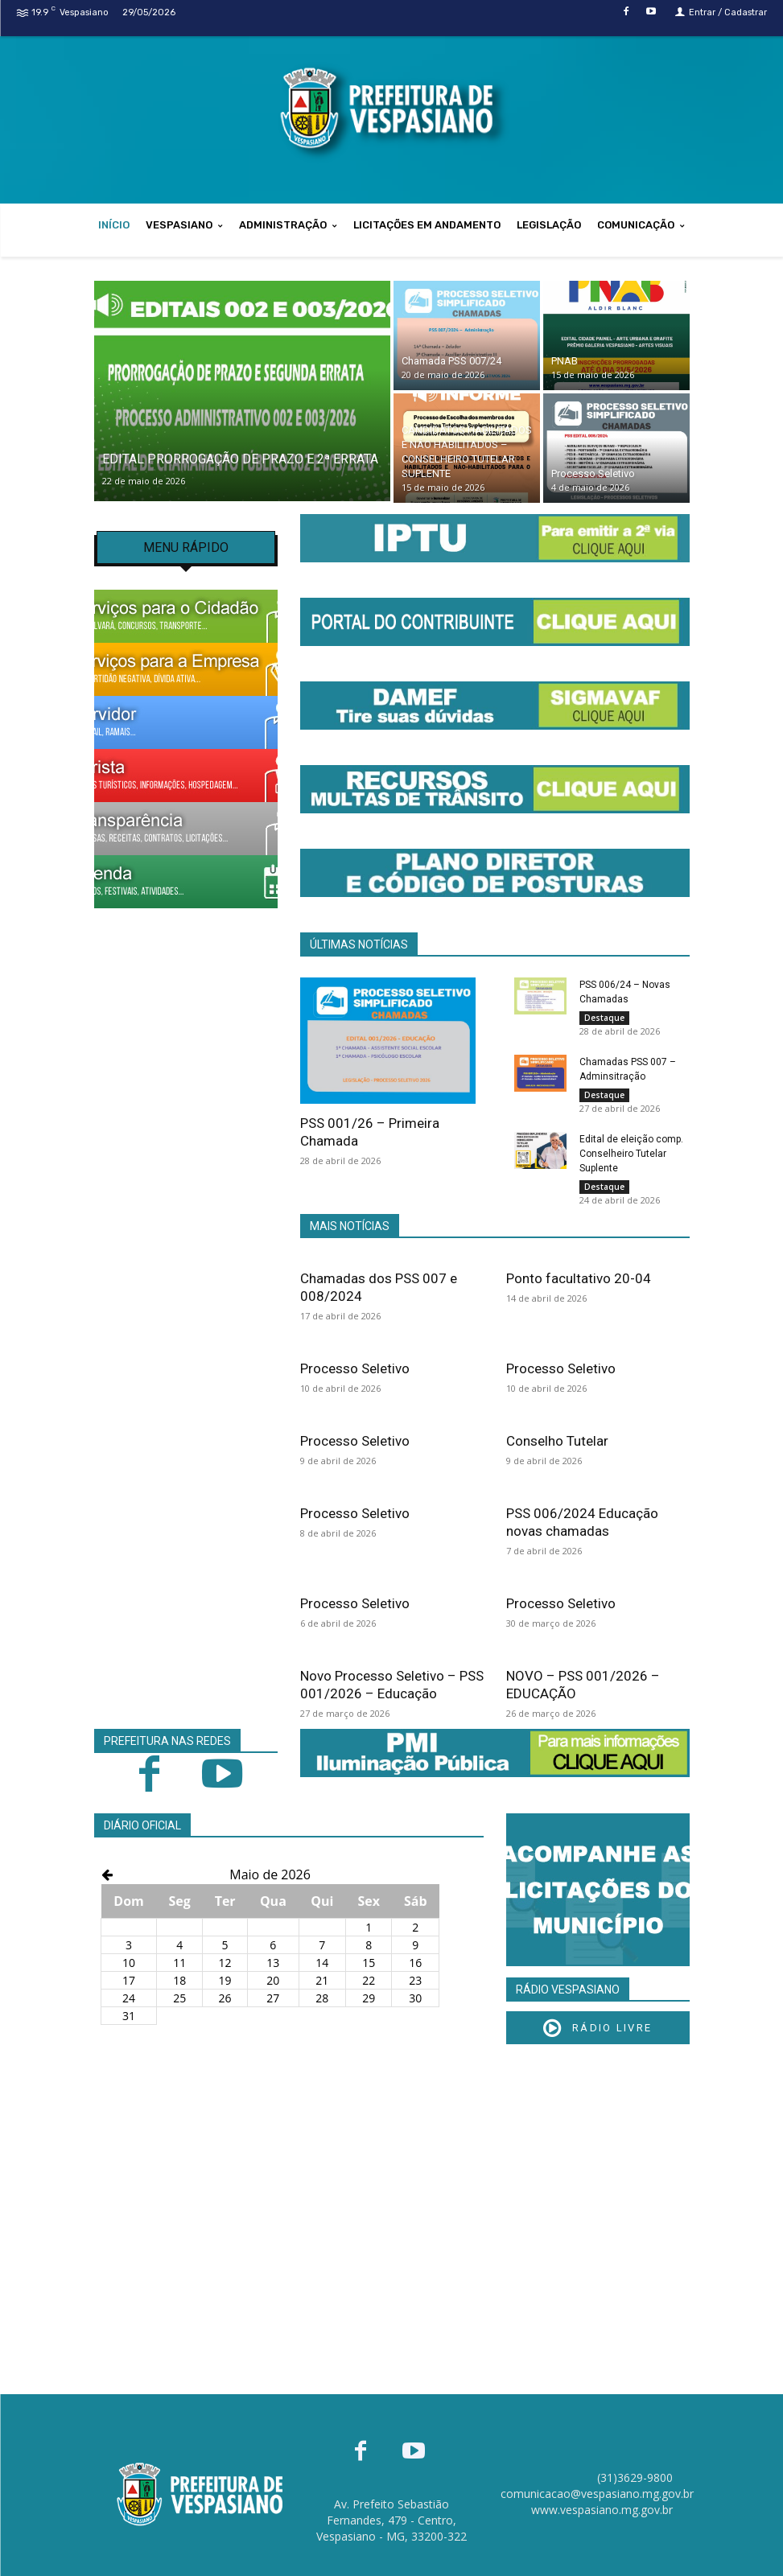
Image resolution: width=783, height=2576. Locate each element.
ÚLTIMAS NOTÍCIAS (359, 944)
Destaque (604, 1017)
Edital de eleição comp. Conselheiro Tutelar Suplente (631, 1154)
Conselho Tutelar (557, 1441)
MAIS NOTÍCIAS (349, 1226)
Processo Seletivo (355, 1368)
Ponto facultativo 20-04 (578, 1278)
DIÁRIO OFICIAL (142, 1825)
